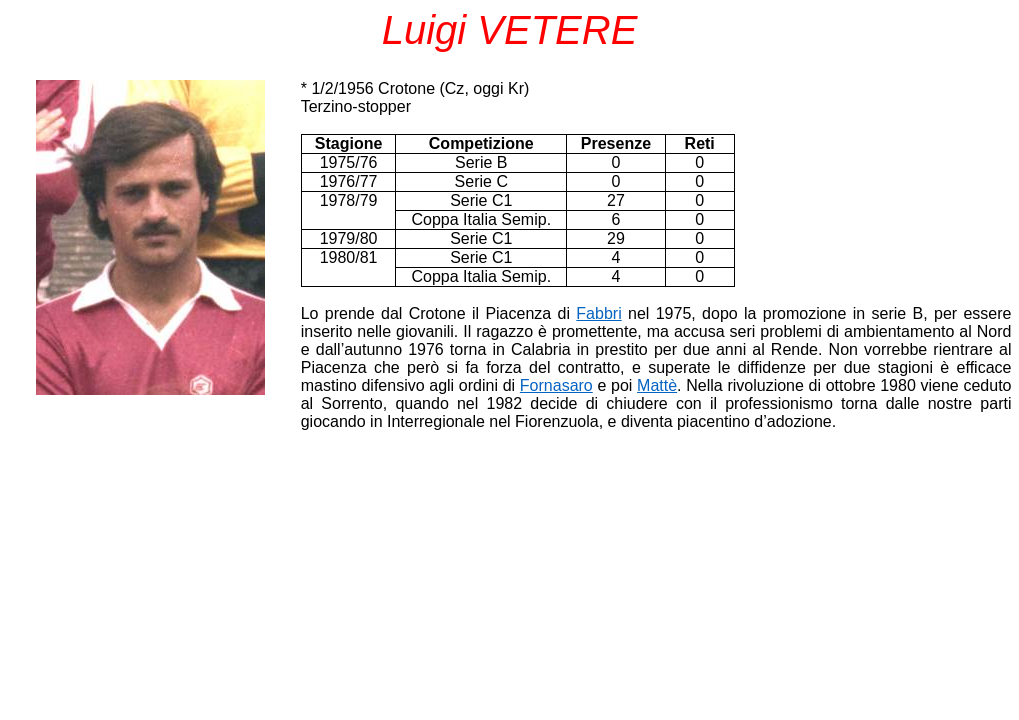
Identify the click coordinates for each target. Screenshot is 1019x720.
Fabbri (598, 313)
